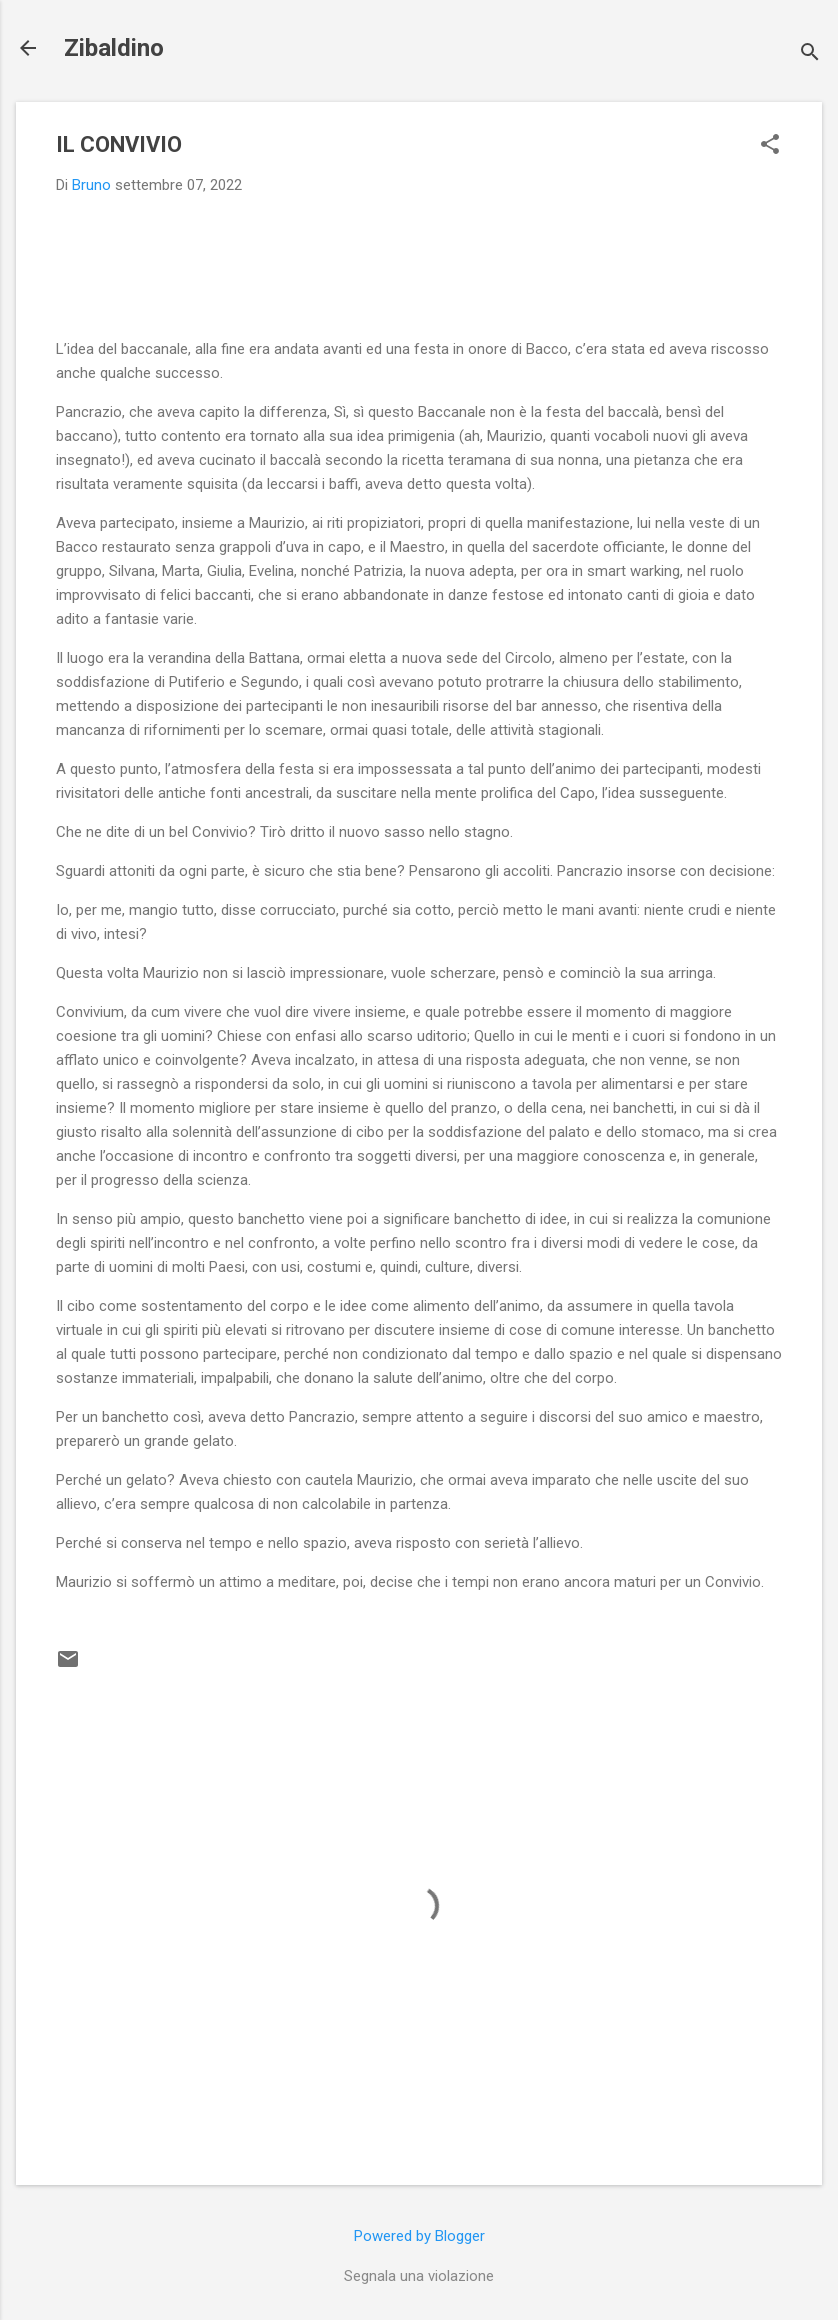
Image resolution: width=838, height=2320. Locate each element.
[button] (770, 146)
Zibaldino (114, 48)
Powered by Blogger (419, 2236)
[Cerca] (810, 54)
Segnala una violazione (419, 2276)
